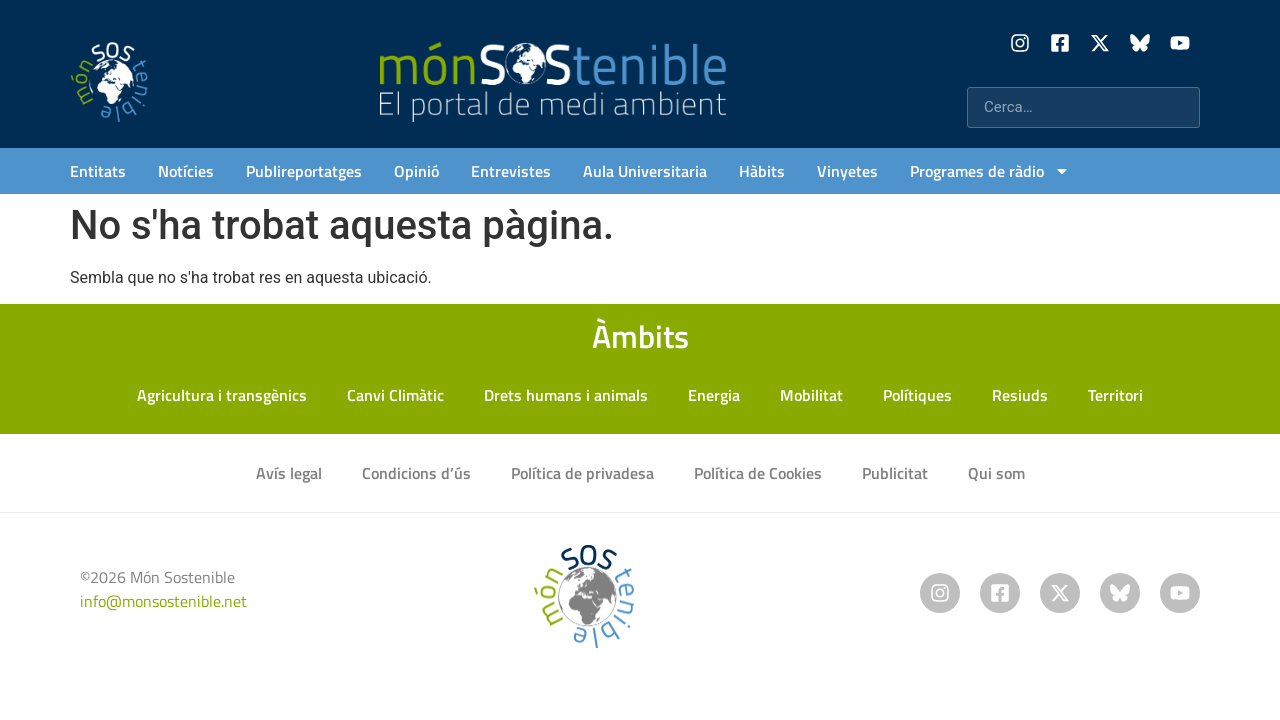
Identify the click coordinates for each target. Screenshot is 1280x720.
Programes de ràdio (990, 171)
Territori (1115, 395)
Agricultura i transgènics (222, 395)
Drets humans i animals (566, 395)
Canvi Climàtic (395, 395)
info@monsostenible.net (163, 601)
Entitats (98, 171)
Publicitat (895, 473)
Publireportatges (304, 171)
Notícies (186, 171)
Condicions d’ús (416, 473)
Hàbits (762, 171)
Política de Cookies (758, 473)
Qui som (996, 473)
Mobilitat (811, 395)
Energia (714, 395)
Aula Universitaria (645, 171)
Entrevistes (511, 171)
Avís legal (289, 473)
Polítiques (917, 395)
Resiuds (1020, 395)
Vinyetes (847, 171)
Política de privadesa (582, 473)
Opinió (416, 171)
